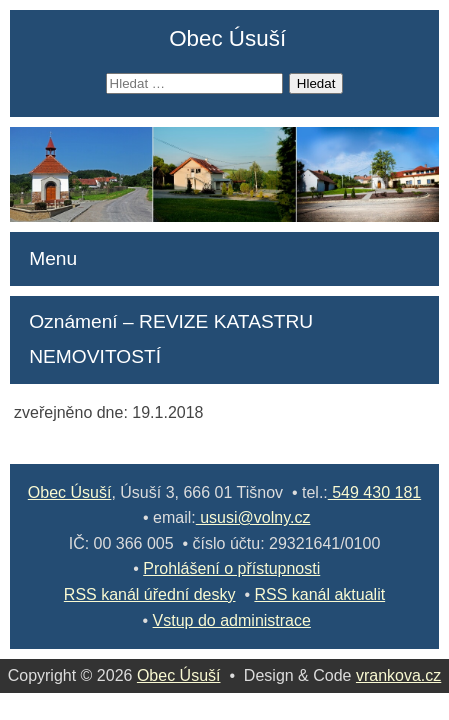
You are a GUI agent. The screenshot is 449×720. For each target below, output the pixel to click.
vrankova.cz (398, 675)
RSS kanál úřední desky (150, 594)
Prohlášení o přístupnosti (231, 568)
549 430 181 (374, 492)
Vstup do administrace (232, 620)
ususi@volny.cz (253, 517)
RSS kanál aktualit (319, 594)
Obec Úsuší (227, 38)
